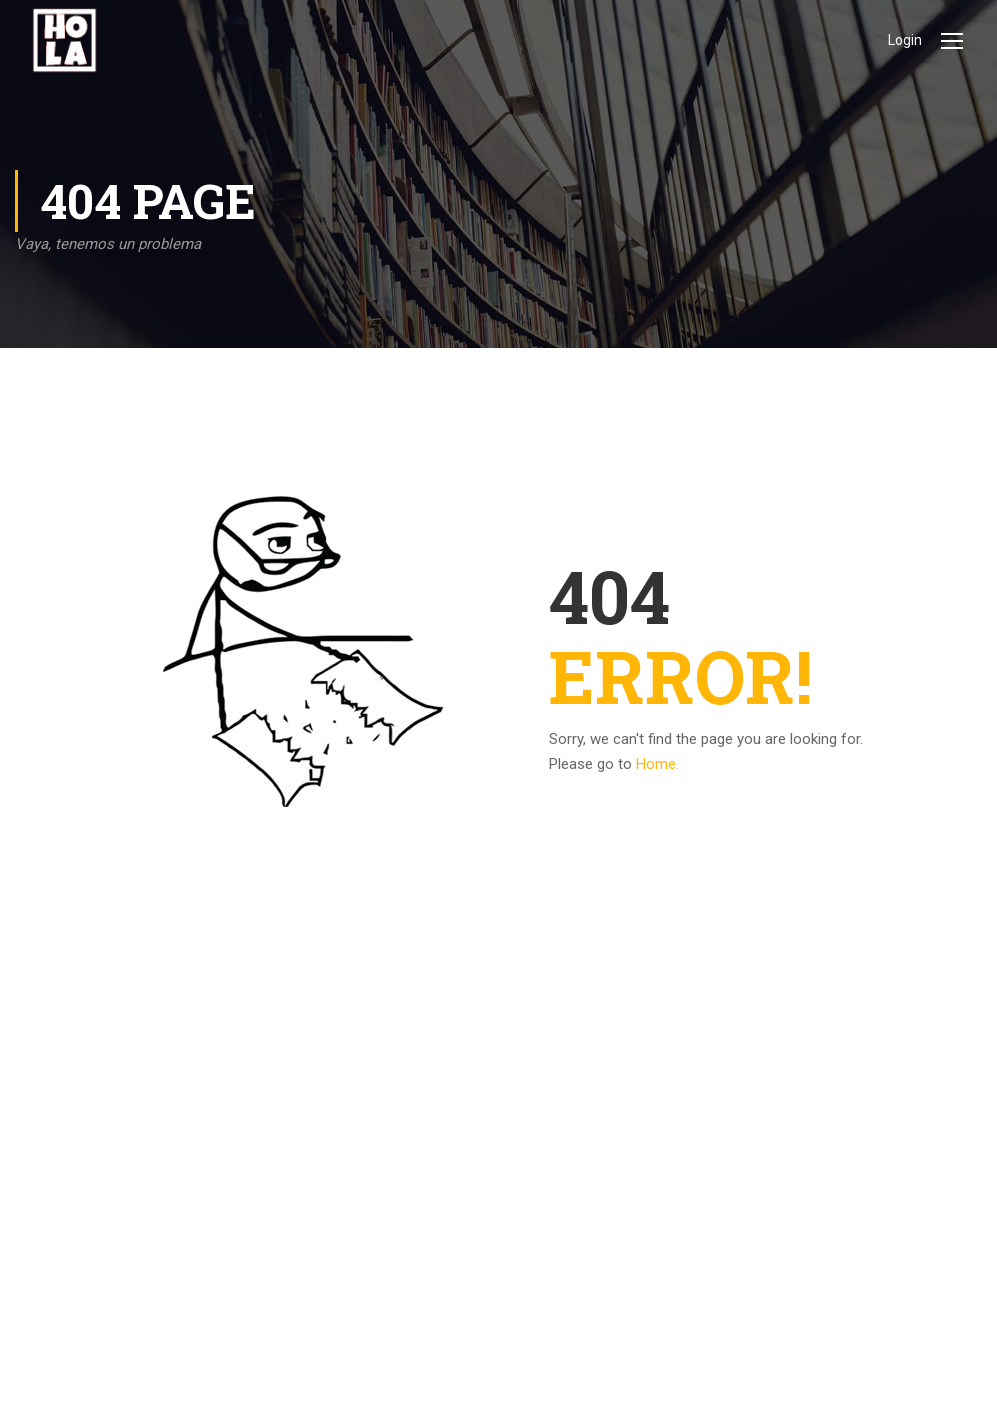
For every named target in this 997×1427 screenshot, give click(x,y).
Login (905, 40)
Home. (657, 764)
